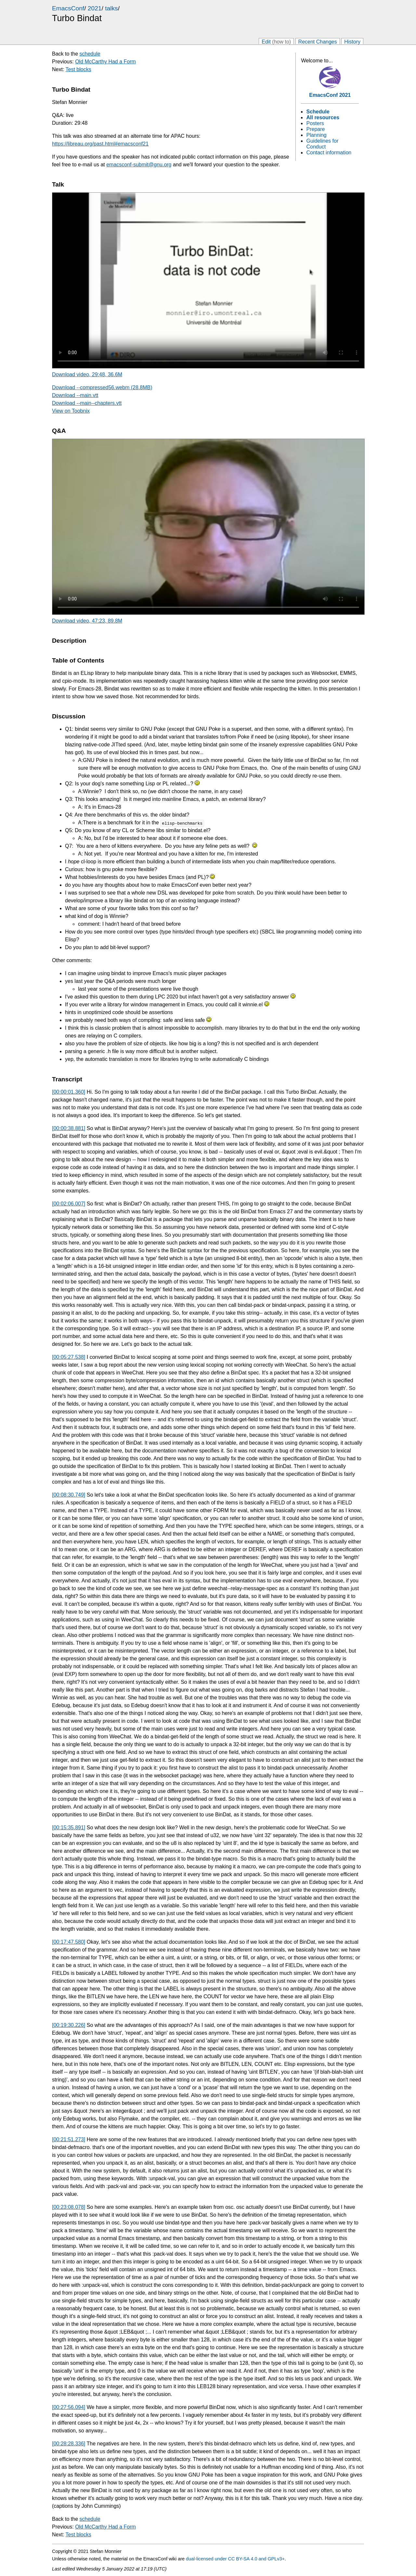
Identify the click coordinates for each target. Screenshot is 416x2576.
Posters (315, 123)
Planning (316, 135)
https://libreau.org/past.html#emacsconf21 (100, 144)
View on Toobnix (71, 411)
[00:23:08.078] (68, 2207)
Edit (276, 41)
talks (111, 8)
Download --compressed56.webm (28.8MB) (102, 387)
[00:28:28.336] (68, 2443)
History (352, 41)
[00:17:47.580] (68, 1942)
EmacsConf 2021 (330, 95)
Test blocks (78, 69)
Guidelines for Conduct (322, 143)
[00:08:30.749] (68, 1495)
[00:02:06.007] (68, 1203)
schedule (90, 54)
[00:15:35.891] (68, 1827)
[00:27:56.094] (68, 2407)
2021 (95, 8)
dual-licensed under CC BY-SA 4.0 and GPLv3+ (235, 2558)
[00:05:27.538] (68, 1357)
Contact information (328, 152)
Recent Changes (317, 41)
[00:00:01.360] (68, 1092)
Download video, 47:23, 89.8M (87, 621)
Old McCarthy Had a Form (105, 61)
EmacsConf (68, 8)
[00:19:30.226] (68, 2025)
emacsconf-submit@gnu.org (138, 164)
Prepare (315, 129)
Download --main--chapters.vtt (87, 403)
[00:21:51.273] (68, 2139)
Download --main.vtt (75, 395)
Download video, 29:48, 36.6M (87, 374)
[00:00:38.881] (68, 1128)
